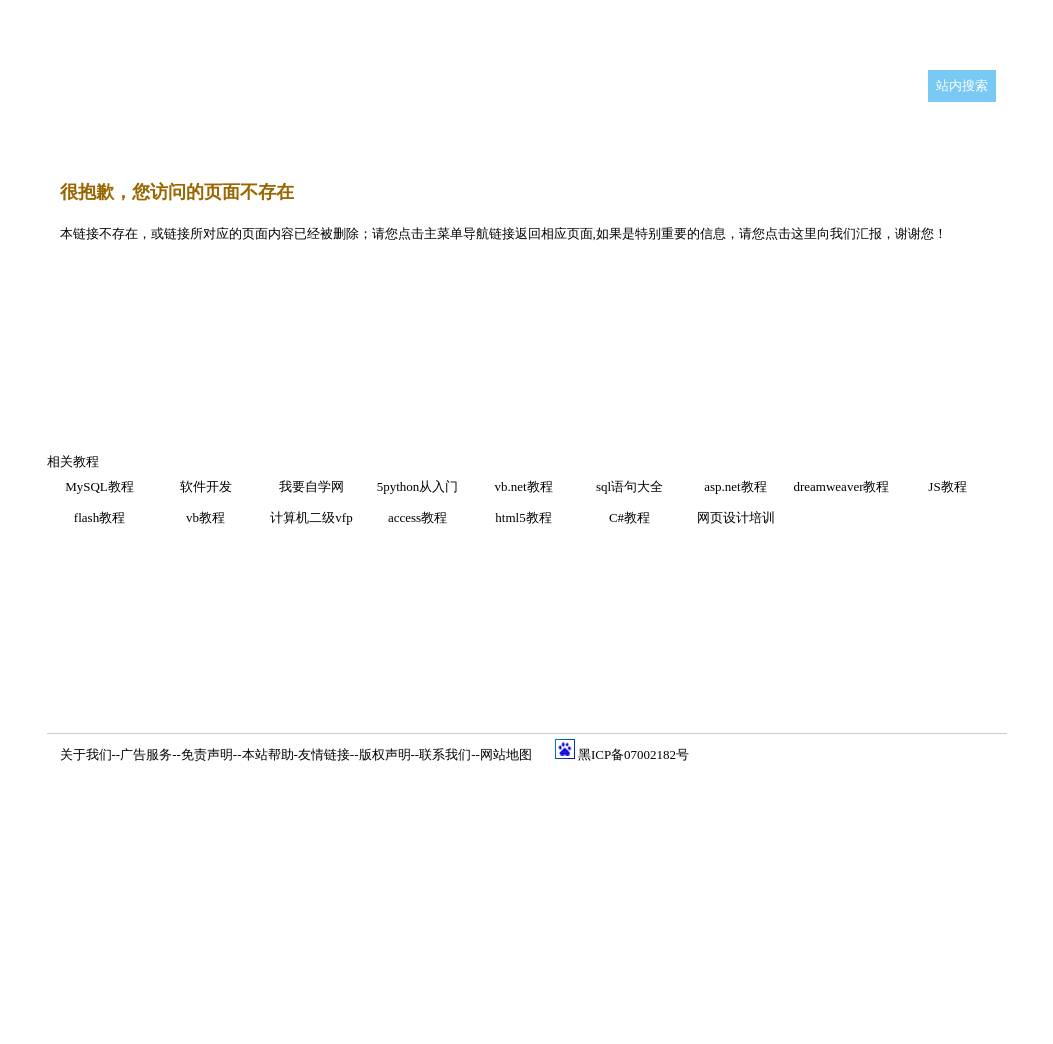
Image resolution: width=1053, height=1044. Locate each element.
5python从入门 (418, 486)
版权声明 (385, 754)
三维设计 (312, 133)
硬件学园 (703, 133)
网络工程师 (616, 133)
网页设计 (392, 133)
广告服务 (146, 754)
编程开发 (232, 133)
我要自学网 (311, 486)
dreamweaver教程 (841, 486)
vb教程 (205, 517)
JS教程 (947, 486)
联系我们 (445, 754)
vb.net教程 (523, 486)
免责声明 (207, 754)
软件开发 (206, 486)
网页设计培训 (736, 517)
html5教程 (523, 517)
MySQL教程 (99, 486)
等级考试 (783, 133)
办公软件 (529, 133)
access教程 (417, 517)
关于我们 (86, 754)
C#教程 (629, 517)
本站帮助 (268, 754)
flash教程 (99, 517)
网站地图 (506, 754)
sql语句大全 (629, 486)
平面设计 (152, 133)
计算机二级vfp (311, 517)
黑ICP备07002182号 (633, 754)
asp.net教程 (735, 486)
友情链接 (324, 754)
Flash (460, 132)
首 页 (85, 133)
